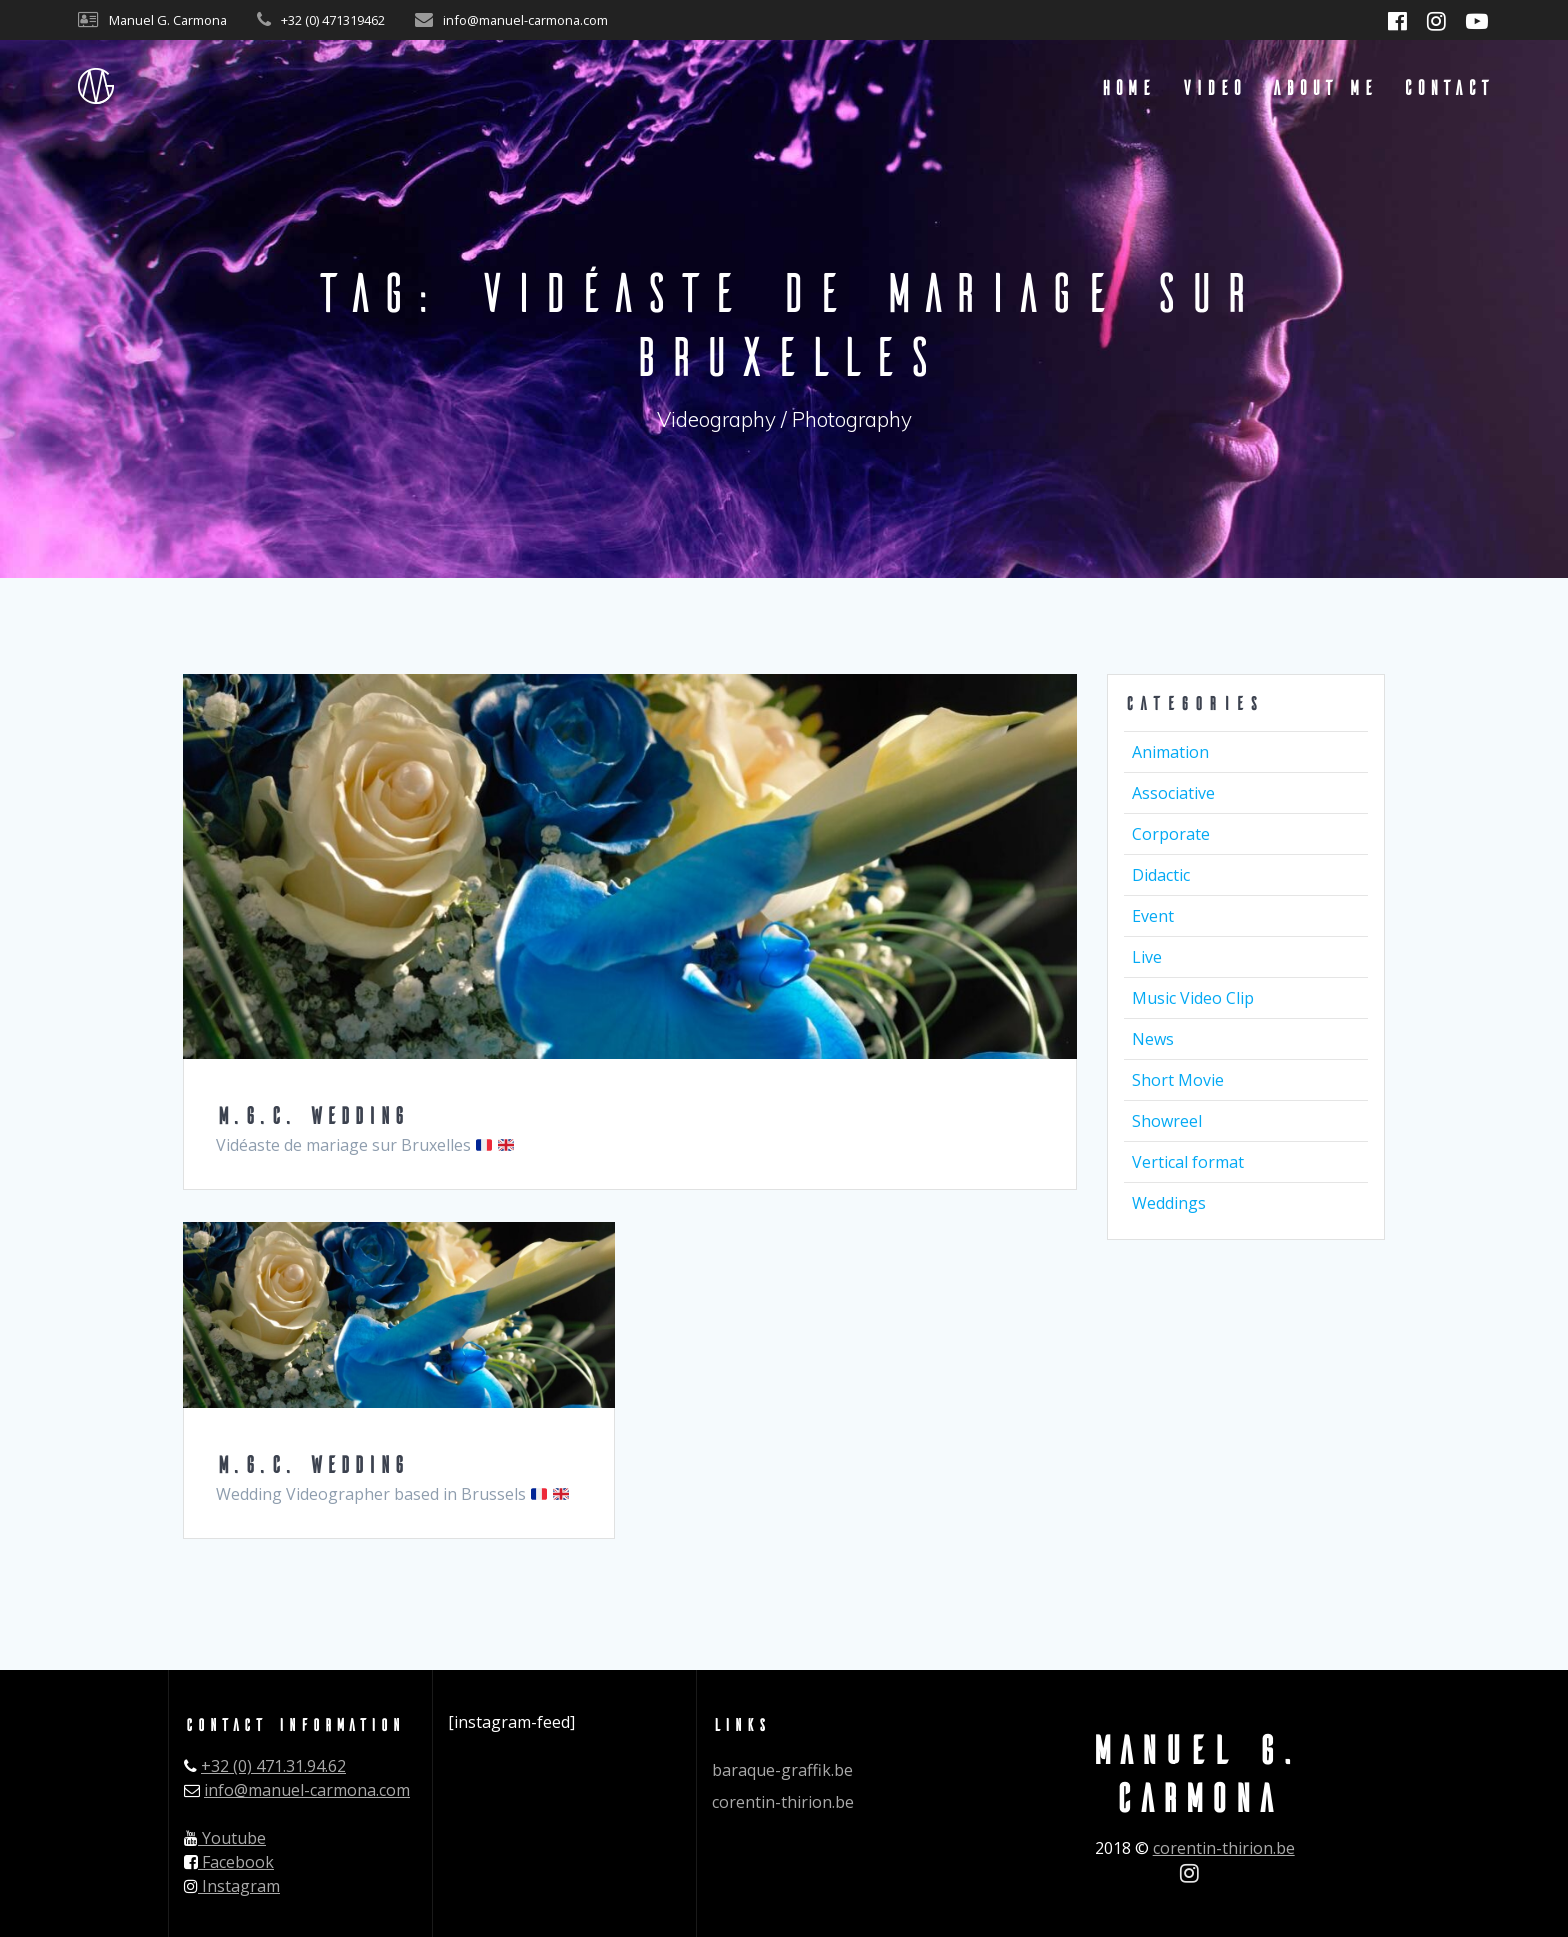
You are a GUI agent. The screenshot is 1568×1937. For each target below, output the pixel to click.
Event (1153, 916)
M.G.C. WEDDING (311, 1114)
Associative (1173, 793)
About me (1323, 86)
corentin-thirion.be (783, 1802)
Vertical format (1188, 1162)
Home (1126, 86)
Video (1212, 86)
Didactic (1161, 875)
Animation (1170, 752)
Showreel (1167, 1121)
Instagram (232, 1886)
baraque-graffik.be (782, 1770)
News (1153, 1039)
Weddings (1169, 1203)
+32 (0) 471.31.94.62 (273, 1766)
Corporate (1171, 834)
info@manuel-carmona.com (307, 1790)
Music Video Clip (1193, 998)
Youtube (225, 1838)
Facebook (229, 1862)
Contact (1446, 86)
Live (1147, 957)
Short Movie (1178, 1080)
